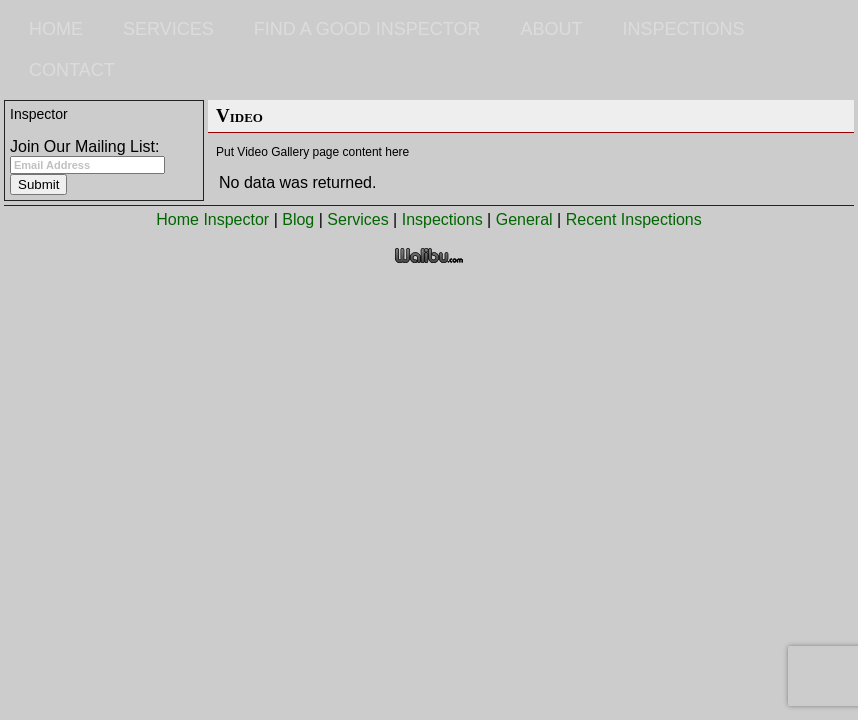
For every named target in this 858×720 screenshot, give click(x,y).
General (524, 219)
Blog (298, 219)
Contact (72, 70)
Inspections (683, 29)
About (551, 29)
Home (56, 29)
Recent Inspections (634, 219)
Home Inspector (212, 219)
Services (168, 29)
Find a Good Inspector (367, 29)
